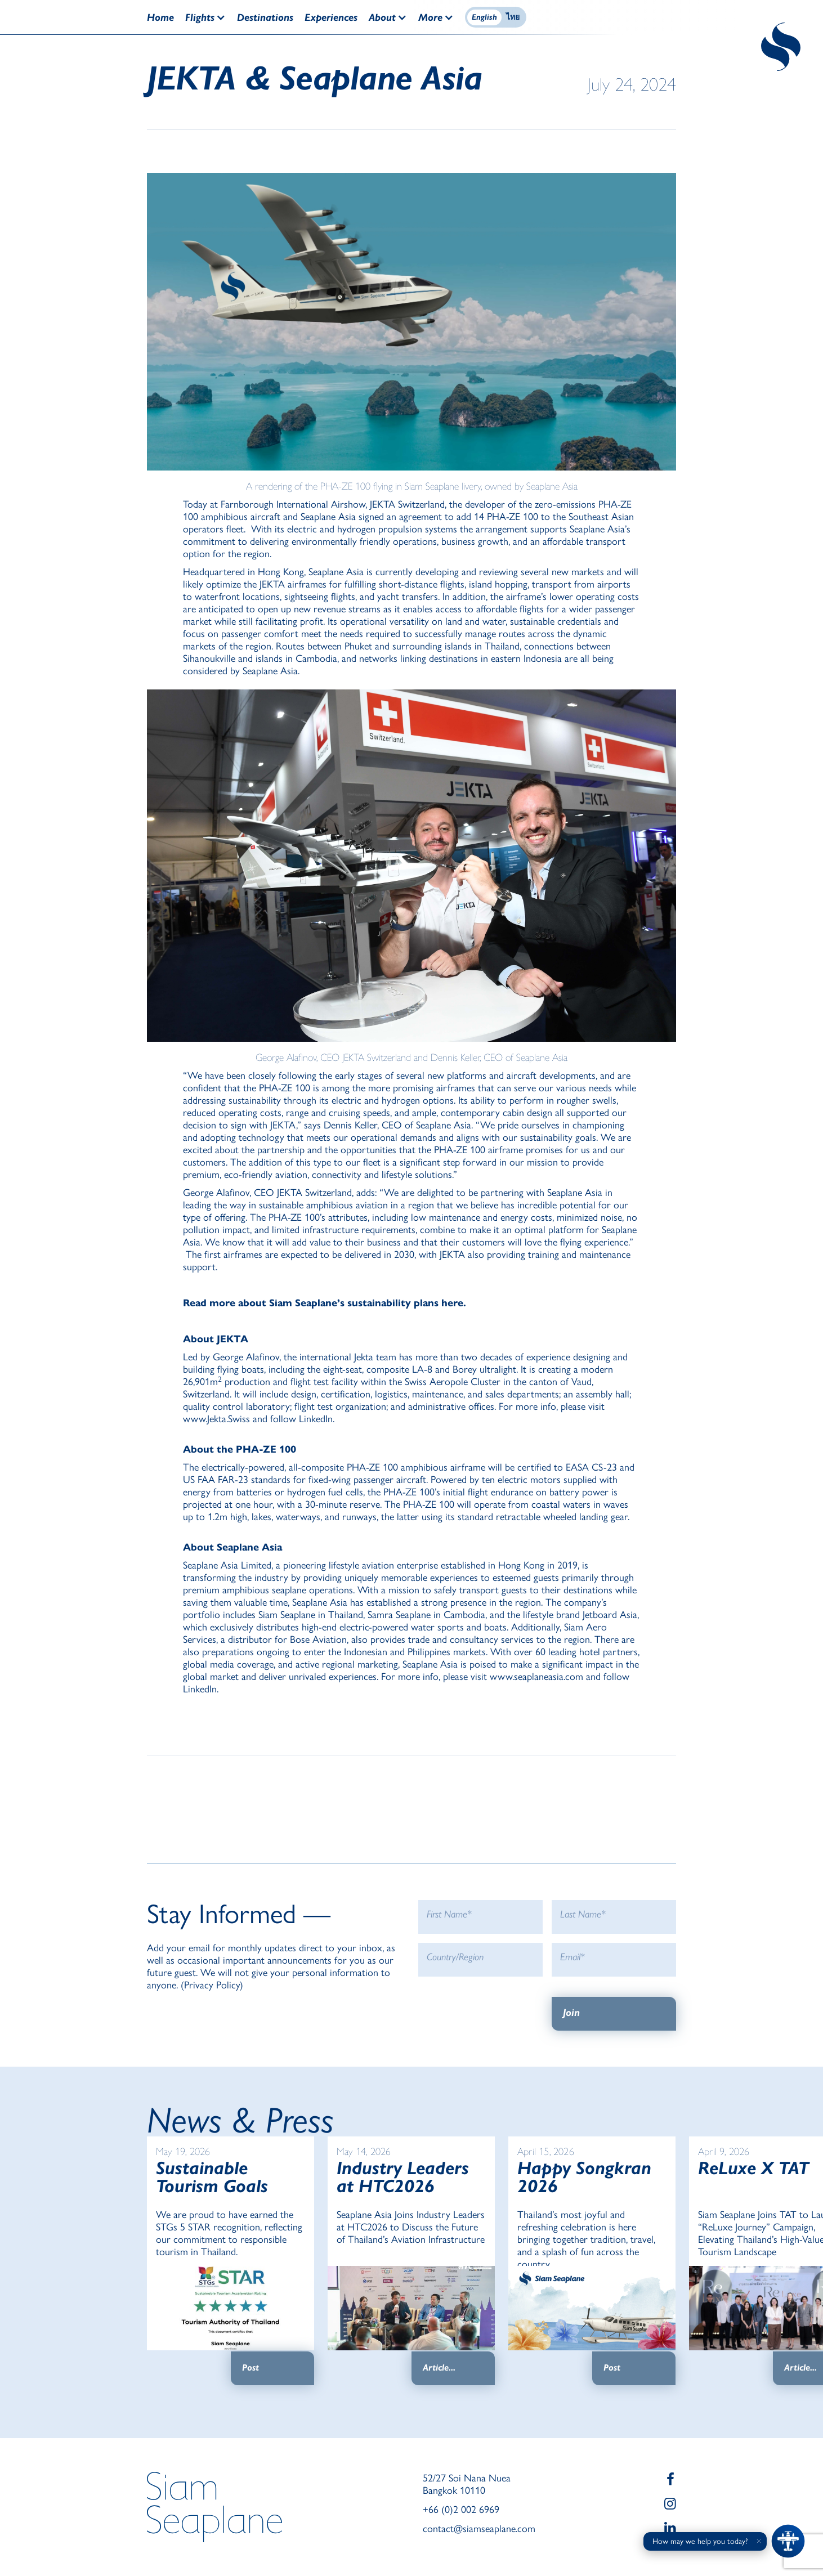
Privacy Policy (212, 1985)
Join (571, 2012)
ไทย (513, 17)
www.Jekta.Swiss (216, 1419)
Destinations (265, 17)
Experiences (331, 17)
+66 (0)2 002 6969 (461, 2509)
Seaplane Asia (328, 516)
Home (160, 17)
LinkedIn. (200, 1689)
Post (250, 2367)
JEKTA (382, 504)
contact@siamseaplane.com (479, 2529)
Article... (439, 2367)
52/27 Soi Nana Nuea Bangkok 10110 (467, 2484)
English (484, 17)
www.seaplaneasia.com (536, 1676)
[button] (211, 17)
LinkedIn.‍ (316, 1419)
